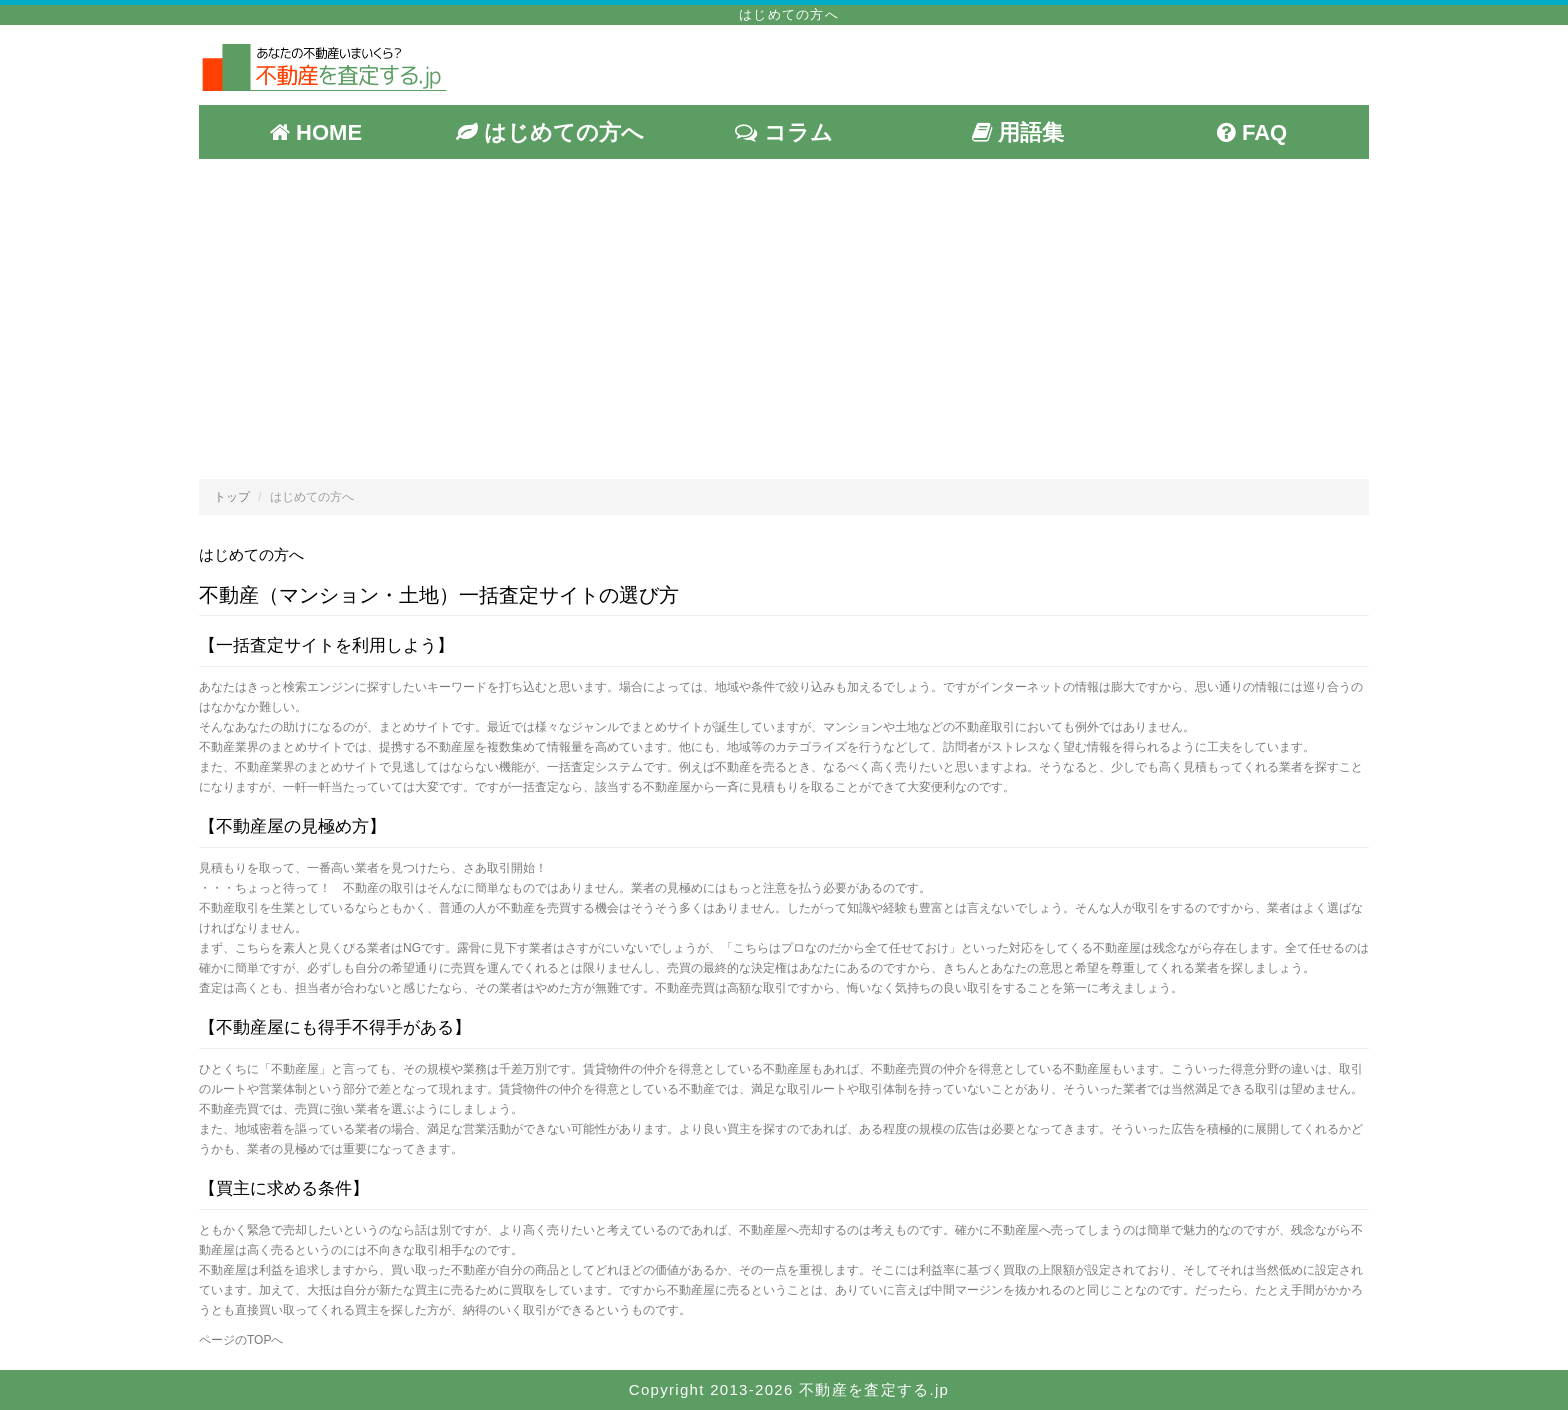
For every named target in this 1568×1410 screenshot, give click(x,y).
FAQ (1252, 132)
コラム (783, 132)
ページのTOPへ (241, 1340)
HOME (316, 132)
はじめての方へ (550, 132)
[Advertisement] (784, 319)
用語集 (1018, 132)
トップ (232, 497)
